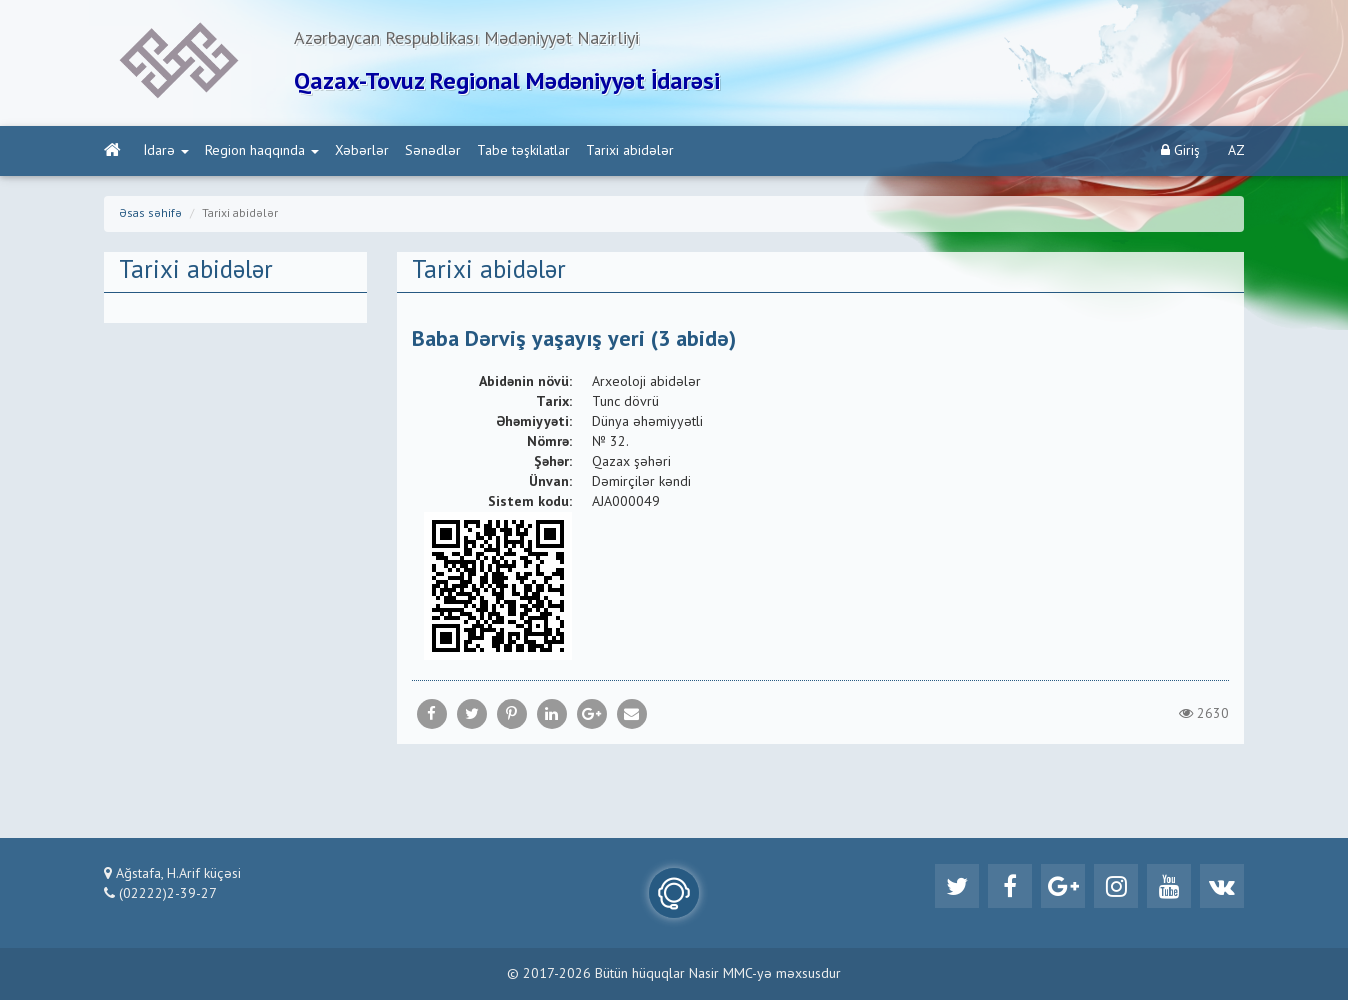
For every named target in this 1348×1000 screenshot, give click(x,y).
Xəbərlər (362, 151)
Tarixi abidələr (630, 151)
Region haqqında (262, 151)
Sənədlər (433, 151)
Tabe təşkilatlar (523, 151)
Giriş (1180, 150)
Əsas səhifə (150, 214)
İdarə (166, 151)
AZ (1236, 151)
